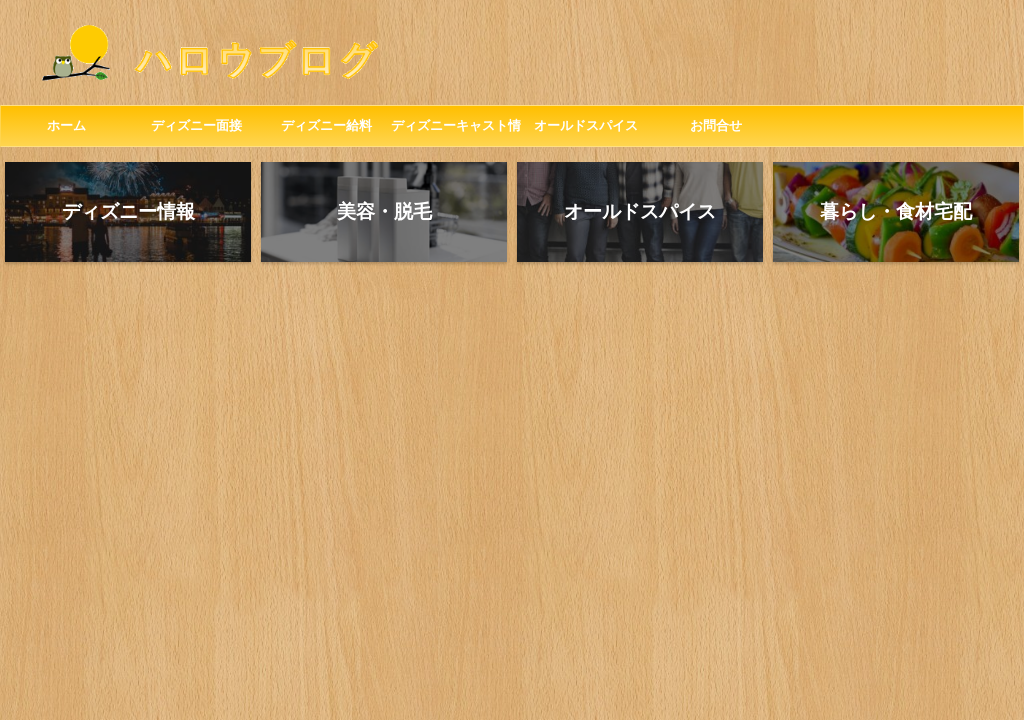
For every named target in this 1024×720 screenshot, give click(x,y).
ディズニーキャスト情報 (456, 132)
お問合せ (716, 125)
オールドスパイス (586, 125)
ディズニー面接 (196, 125)
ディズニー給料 (326, 125)
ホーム (66, 125)
